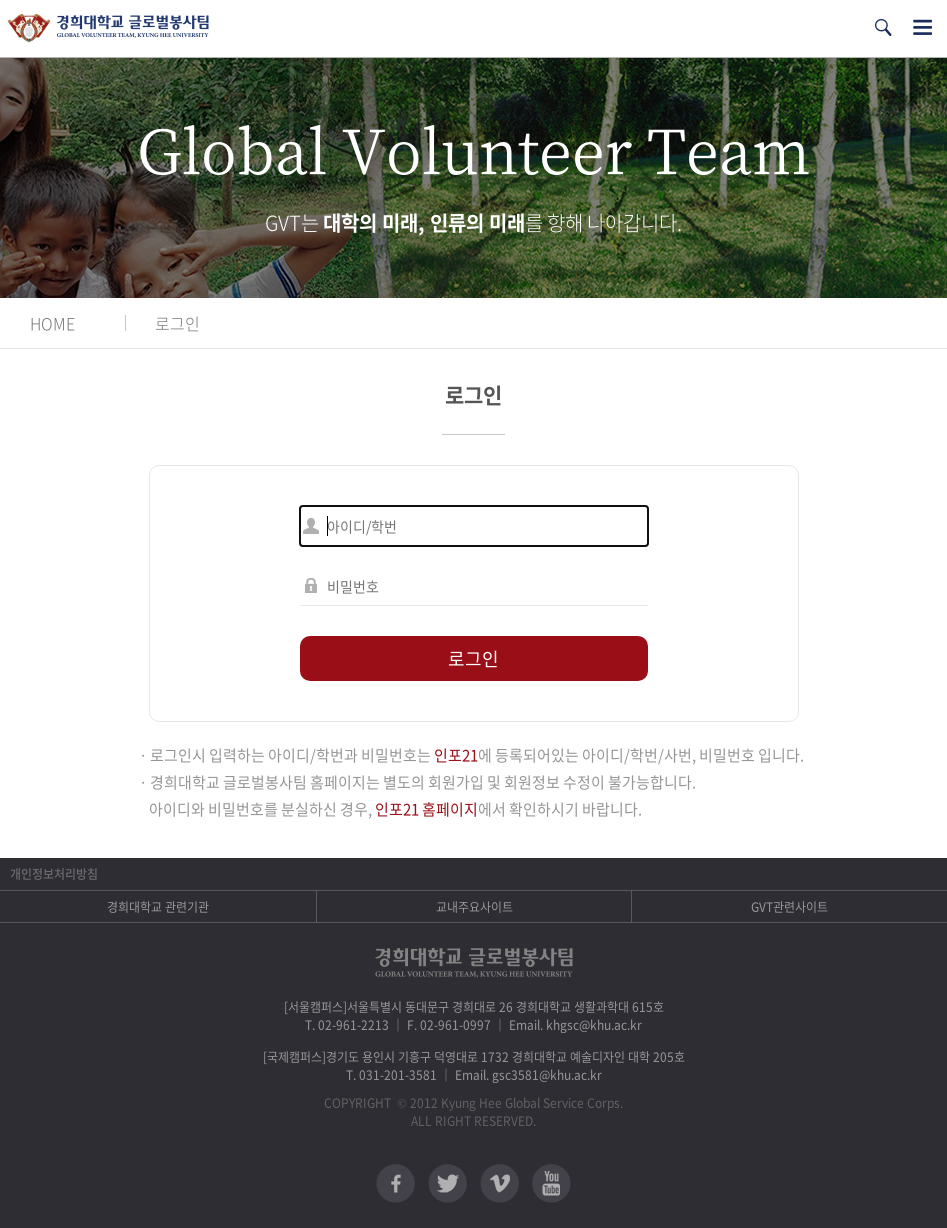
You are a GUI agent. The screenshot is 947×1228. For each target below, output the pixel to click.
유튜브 (551, 1183)
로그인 (177, 323)
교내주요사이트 (474, 907)
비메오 (499, 1183)
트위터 (447, 1183)
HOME (52, 323)
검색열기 (883, 27)
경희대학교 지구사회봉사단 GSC (108, 28)
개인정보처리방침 (54, 874)
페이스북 (395, 1183)
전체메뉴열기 (922, 27)
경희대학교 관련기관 (158, 907)
